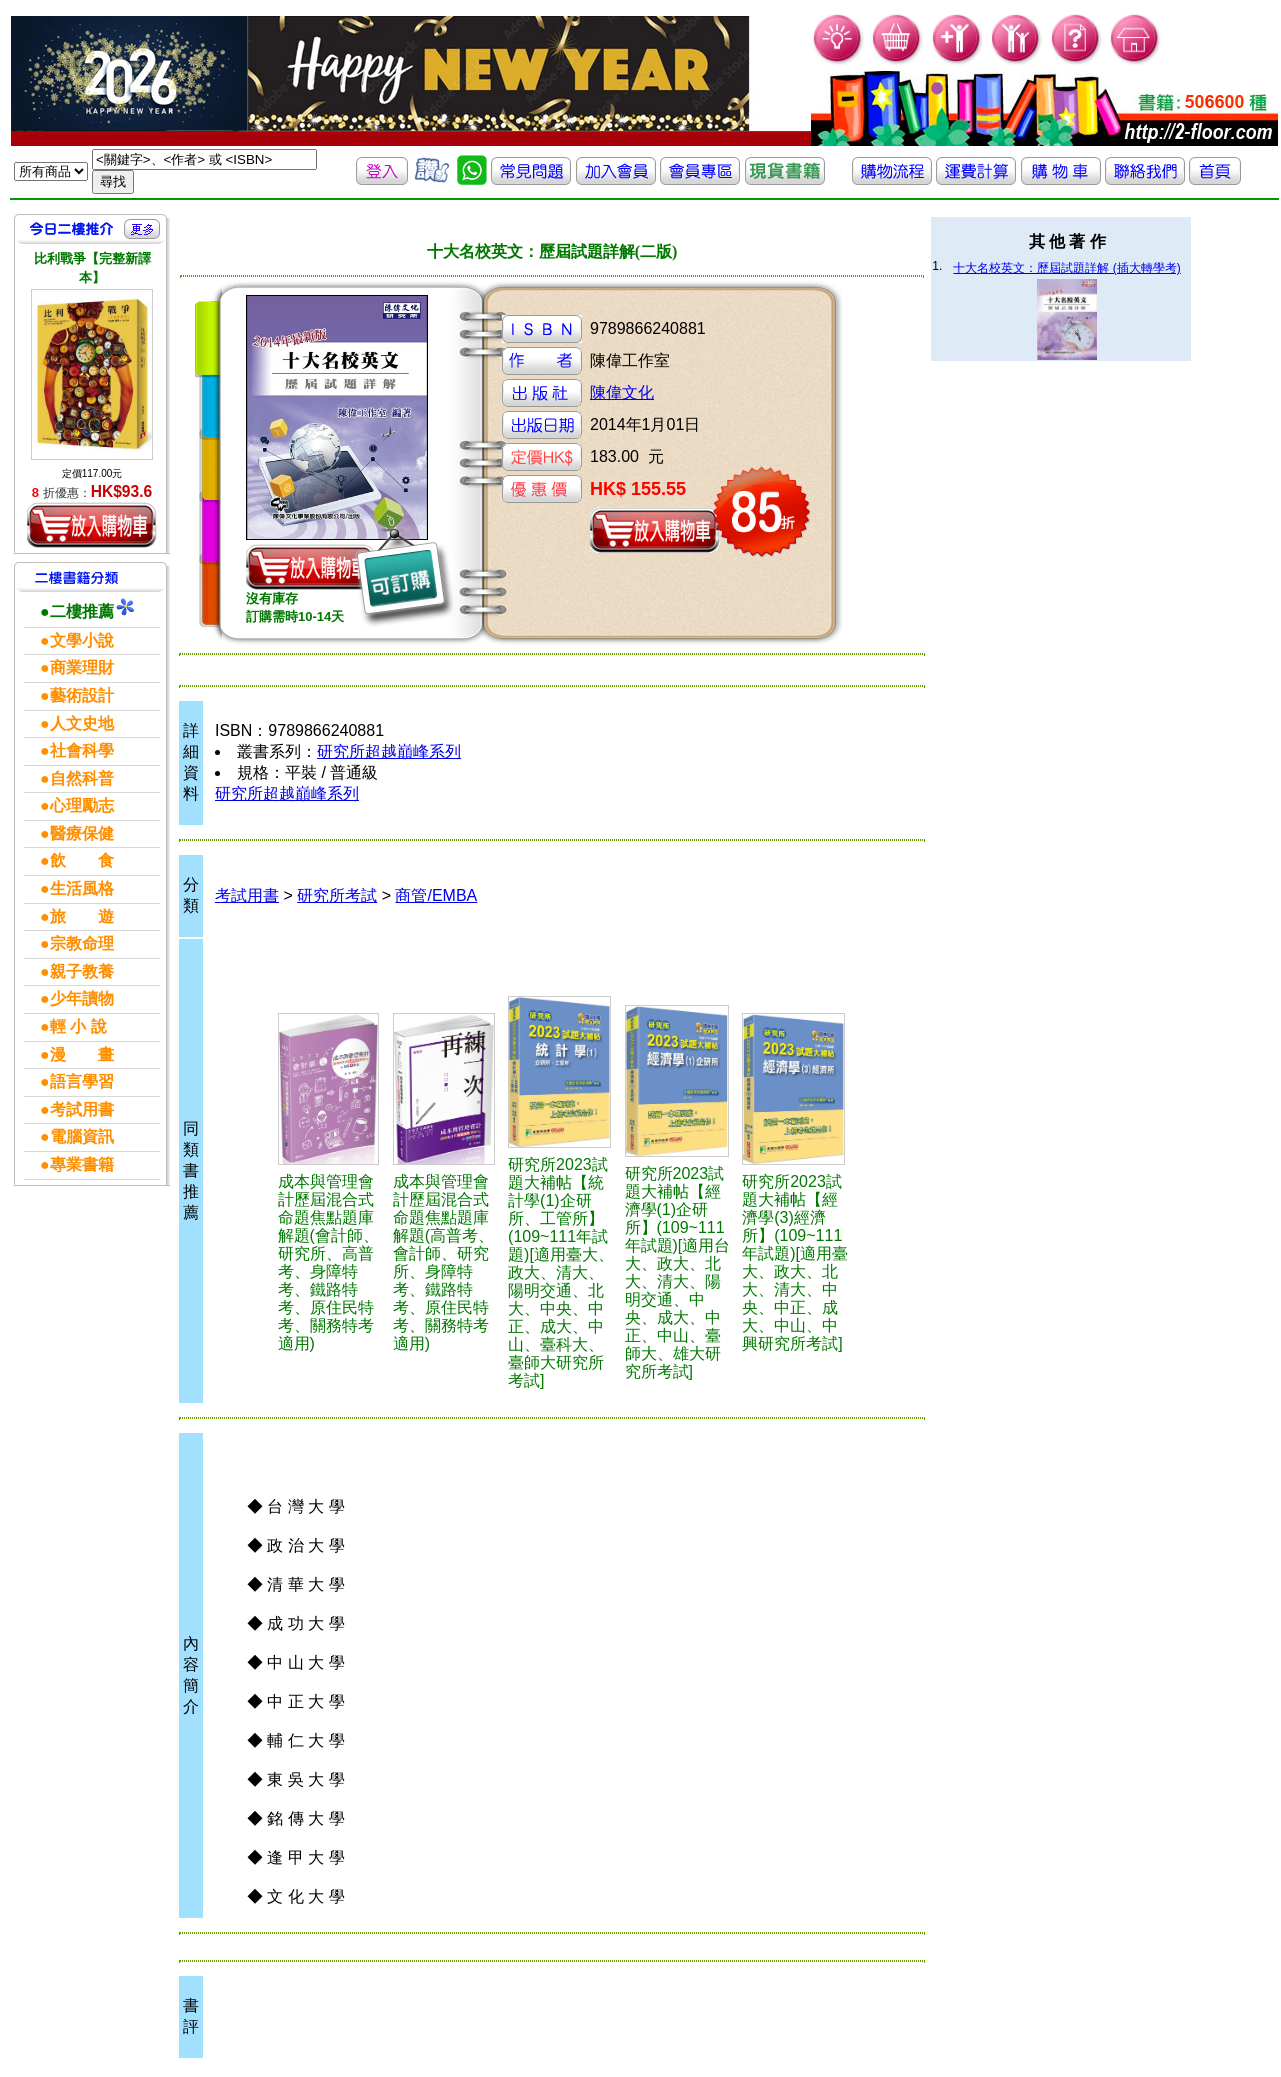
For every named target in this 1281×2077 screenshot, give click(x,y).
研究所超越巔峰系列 (389, 751)
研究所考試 (337, 895)
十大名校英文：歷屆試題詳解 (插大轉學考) (1066, 268)
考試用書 (247, 895)
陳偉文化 (622, 392)
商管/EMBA (436, 895)
